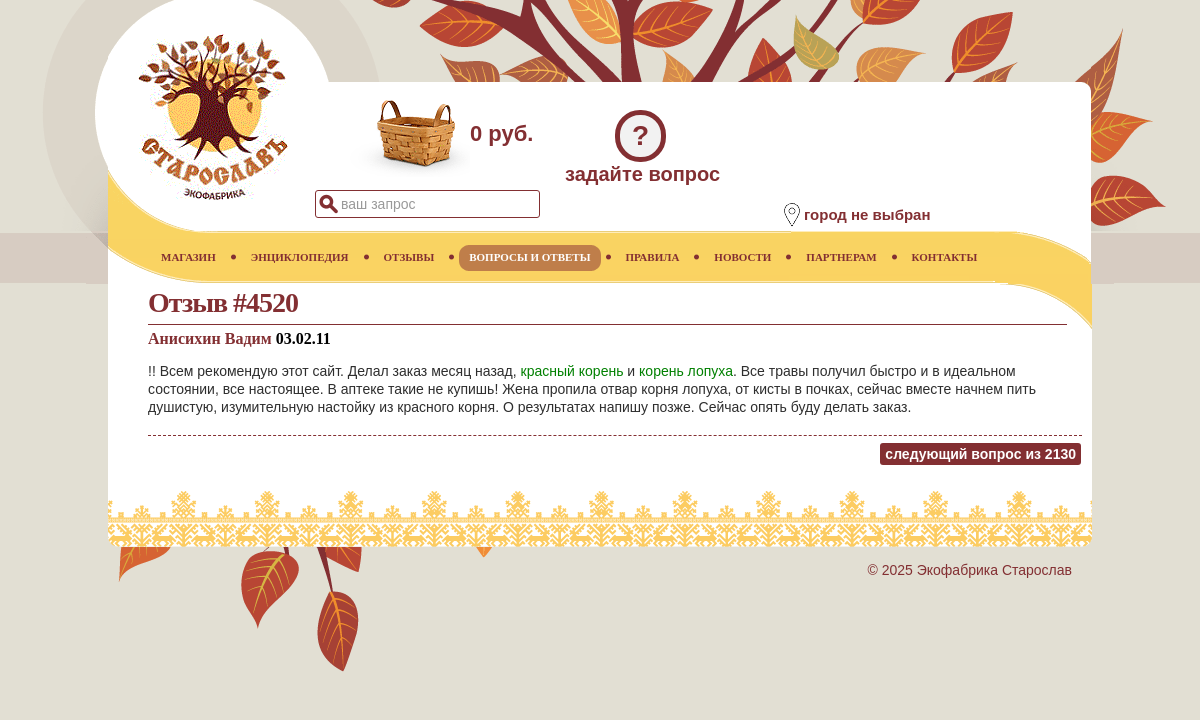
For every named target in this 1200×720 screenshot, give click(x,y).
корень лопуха (686, 371)
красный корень (572, 371)
